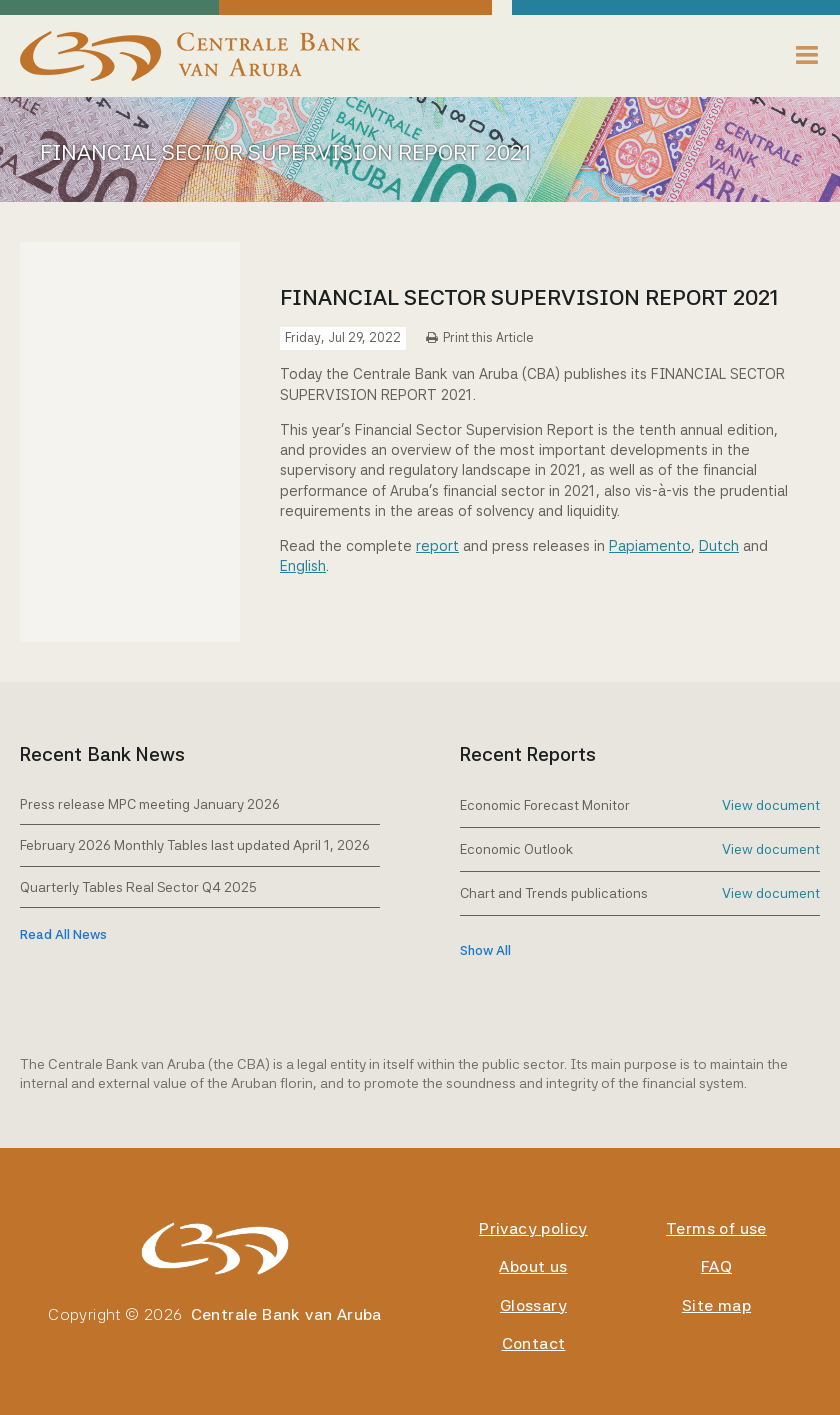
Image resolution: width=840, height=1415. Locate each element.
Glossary (533, 1305)
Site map (716, 1305)
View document (771, 805)
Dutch (719, 545)
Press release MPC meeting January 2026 (150, 804)
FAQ (716, 1266)
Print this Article (488, 337)
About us (533, 1266)
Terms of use (716, 1228)
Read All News (63, 934)
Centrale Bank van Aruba (286, 1314)
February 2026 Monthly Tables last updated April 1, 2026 (195, 845)
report (437, 545)
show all (485, 950)
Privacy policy (533, 1228)
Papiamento (650, 545)
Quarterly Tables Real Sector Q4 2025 (138, 887)
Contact (534, 1343)
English (303, 565)
